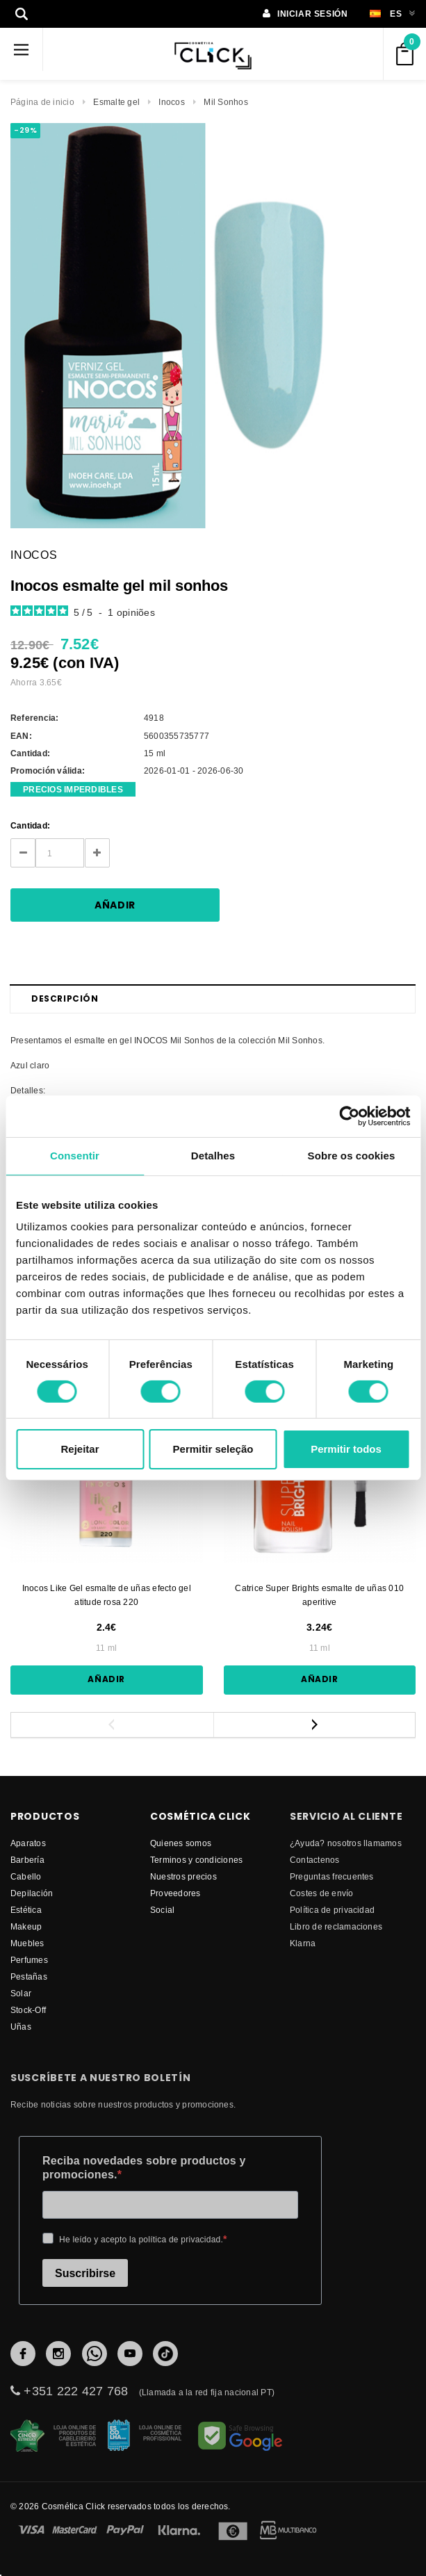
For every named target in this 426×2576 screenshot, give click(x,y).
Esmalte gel (116, 102)
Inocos (171, 102)
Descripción (65, 998)
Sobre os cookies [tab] (351, 1155)
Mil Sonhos (225, 102)
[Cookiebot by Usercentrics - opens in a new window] (349, 1116)
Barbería (27, 1859)
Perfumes (29, 1960)
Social (162, 1910)
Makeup (26, 1926)
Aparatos (28, 1843)
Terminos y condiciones (196, 1859)
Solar (20, 1993)
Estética (26, 1910)
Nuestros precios (183, 1876)
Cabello (26, 1876)
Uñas (20, 2026)
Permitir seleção (213, 1449)
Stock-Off (28, 2010)
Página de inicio (42, 102)
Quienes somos (180, 1843)
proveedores (175, 1893)
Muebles (27, 1943)
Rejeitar (79, 1449)
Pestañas (28, 1976)
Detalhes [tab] (213, 1155)
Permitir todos (346, 1449)
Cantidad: (30, 825)
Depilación (31, 1893)
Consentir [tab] (74, 1155)
